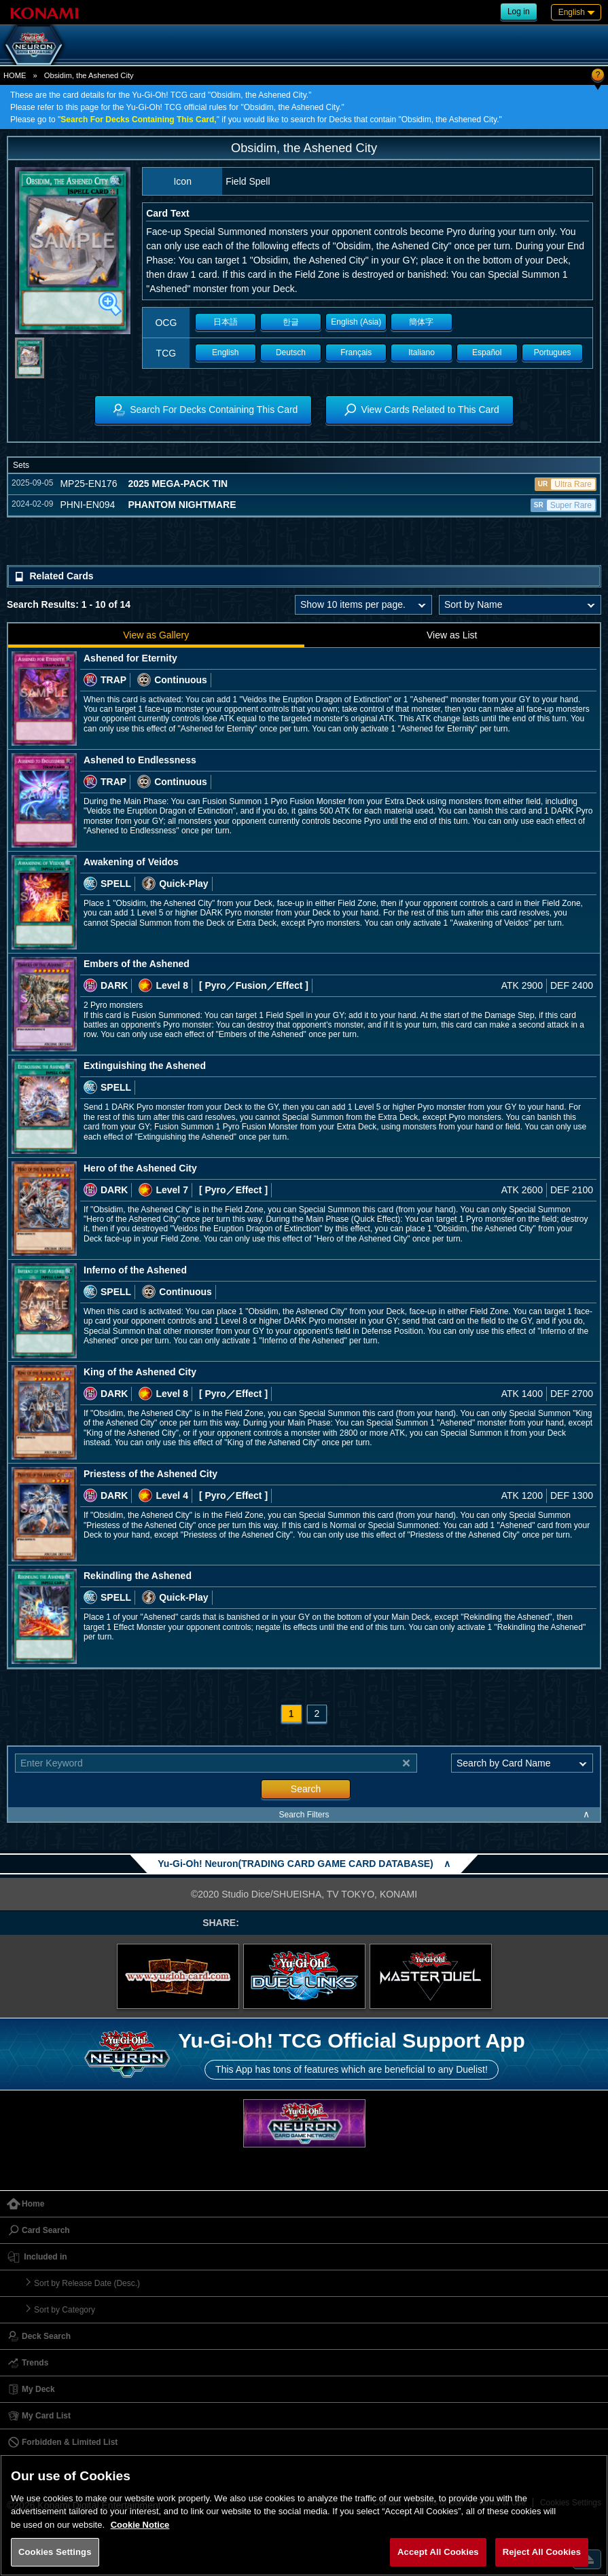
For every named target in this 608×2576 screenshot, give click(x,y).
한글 (291, 322)
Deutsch (291, 352)
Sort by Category (64, 2310)
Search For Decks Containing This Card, (138, 119)
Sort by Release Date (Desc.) (87, 2283)
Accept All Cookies (438, 2552)
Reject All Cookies (542, 2552)
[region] (304, 2515)
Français (356, 352)
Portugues (552, 352)
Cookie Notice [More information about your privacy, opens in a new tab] (140, 2525)
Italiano (421, 352)
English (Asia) (356, 322)
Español (486, 352)
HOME (14, 75)
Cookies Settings (55, 2552)
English (225, 352)
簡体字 (421, 322)
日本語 (225, 322)
